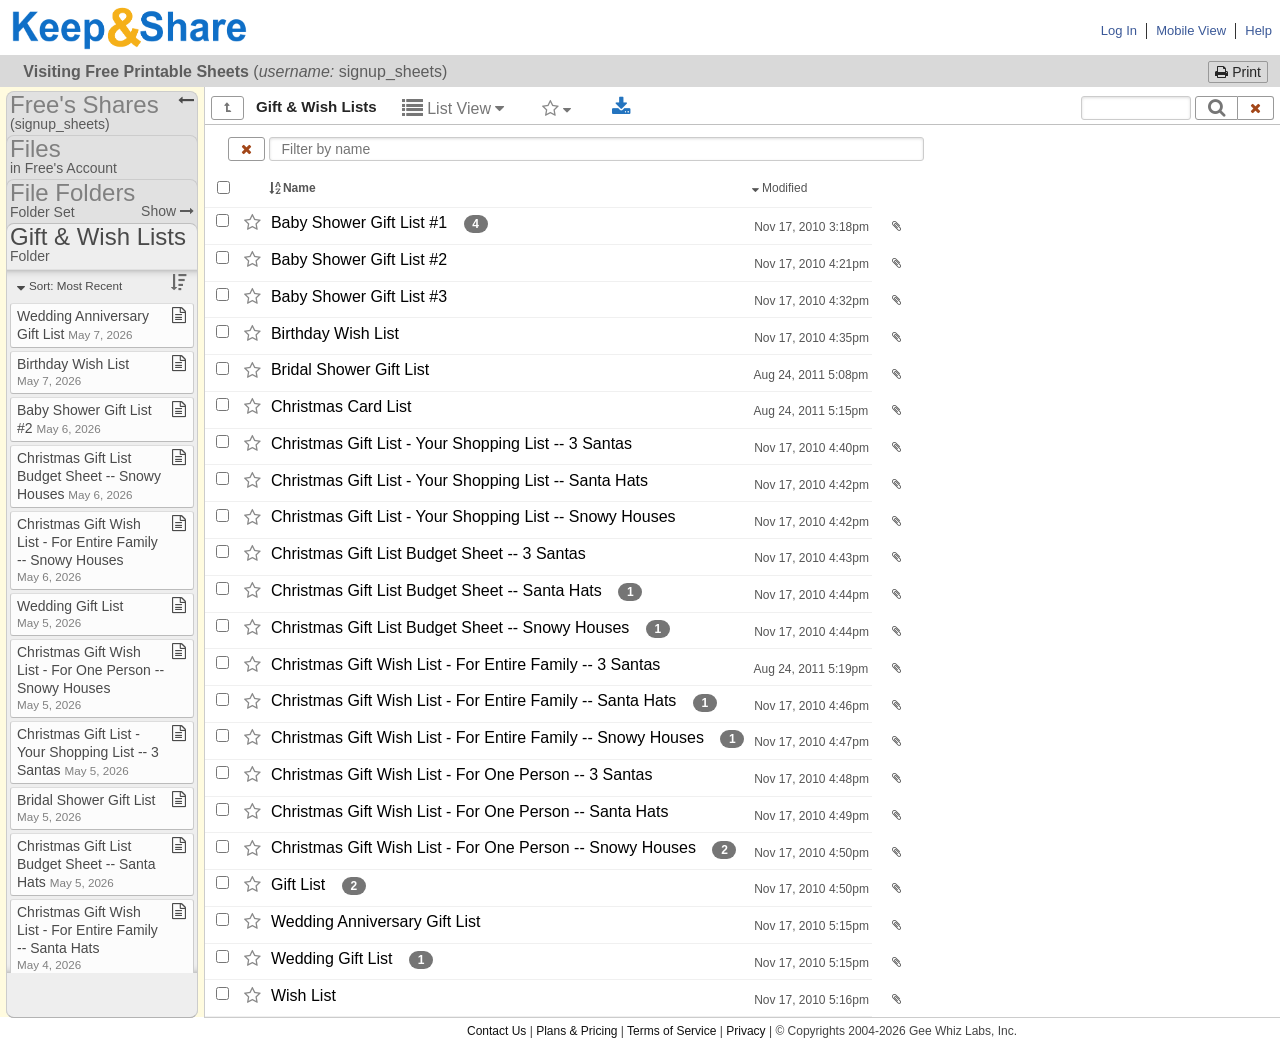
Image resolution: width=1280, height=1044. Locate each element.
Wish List (303, 995)
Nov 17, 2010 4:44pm (810, 595)
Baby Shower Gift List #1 (359, 222)
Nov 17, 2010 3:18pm (810, 227)
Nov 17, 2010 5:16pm (810, 1000)
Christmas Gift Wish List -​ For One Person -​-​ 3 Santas (461, 774)
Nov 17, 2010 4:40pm (810, 448)
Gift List (298, 884)
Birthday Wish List (335, 333)
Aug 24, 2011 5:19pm (809, 669)
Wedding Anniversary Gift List (376, 921)
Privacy (745, 1031)
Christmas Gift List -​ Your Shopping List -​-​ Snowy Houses (473, 517)
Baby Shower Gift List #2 (359, 259)
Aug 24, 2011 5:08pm (809, 375)
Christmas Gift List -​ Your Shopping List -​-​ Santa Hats (459, 480)
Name (294, 188)
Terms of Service (671, 1031)
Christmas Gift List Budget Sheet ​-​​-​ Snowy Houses (89, 476)
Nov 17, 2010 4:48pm (810, 779)
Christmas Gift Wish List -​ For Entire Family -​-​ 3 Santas (465, 664)
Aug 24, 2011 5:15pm (809, 411)
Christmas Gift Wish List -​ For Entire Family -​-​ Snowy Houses (487, 737)
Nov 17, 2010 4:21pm (810, 264)
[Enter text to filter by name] (597, 149)
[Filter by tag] (556, 108)
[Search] (1216, 108)
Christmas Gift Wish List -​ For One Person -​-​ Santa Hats (469, 811)
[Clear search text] (1256, 108)
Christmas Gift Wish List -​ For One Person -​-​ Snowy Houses (483, 848)
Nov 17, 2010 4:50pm (810, 853)
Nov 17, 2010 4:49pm (810, 816)
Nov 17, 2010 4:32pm (810, 301)
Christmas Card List (341, 406)
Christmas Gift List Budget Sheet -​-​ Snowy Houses (450, 627)
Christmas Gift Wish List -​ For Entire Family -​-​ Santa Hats (473, 701)
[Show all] (227, 108)
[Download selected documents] (621, 107)
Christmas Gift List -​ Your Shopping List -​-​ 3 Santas (451, 443)
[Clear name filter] (246, 149)
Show (167, 211)
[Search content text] (1136, 108)
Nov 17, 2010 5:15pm (810, 926)
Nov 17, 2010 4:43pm (810, 558)
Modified (781, 188)
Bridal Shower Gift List (350, 370)
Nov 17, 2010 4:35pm (810, 338)
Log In (1119, 30)
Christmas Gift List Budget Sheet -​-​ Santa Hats (436, 590)
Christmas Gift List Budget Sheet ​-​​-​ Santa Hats (86, 864)
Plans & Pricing (576, 1031)
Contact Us (496, 1031)
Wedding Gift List (332, 958)
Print (1238, 72)
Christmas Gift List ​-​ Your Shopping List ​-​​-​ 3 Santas (88, 752)
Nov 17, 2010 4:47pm (810, 742)
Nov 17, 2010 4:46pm (810, 706)
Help (1258, 30)
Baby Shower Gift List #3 (359, 296)
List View (453, 108)
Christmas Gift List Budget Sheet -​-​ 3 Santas (428, 553)
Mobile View (1191, 30)
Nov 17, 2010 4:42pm (810, 485)
